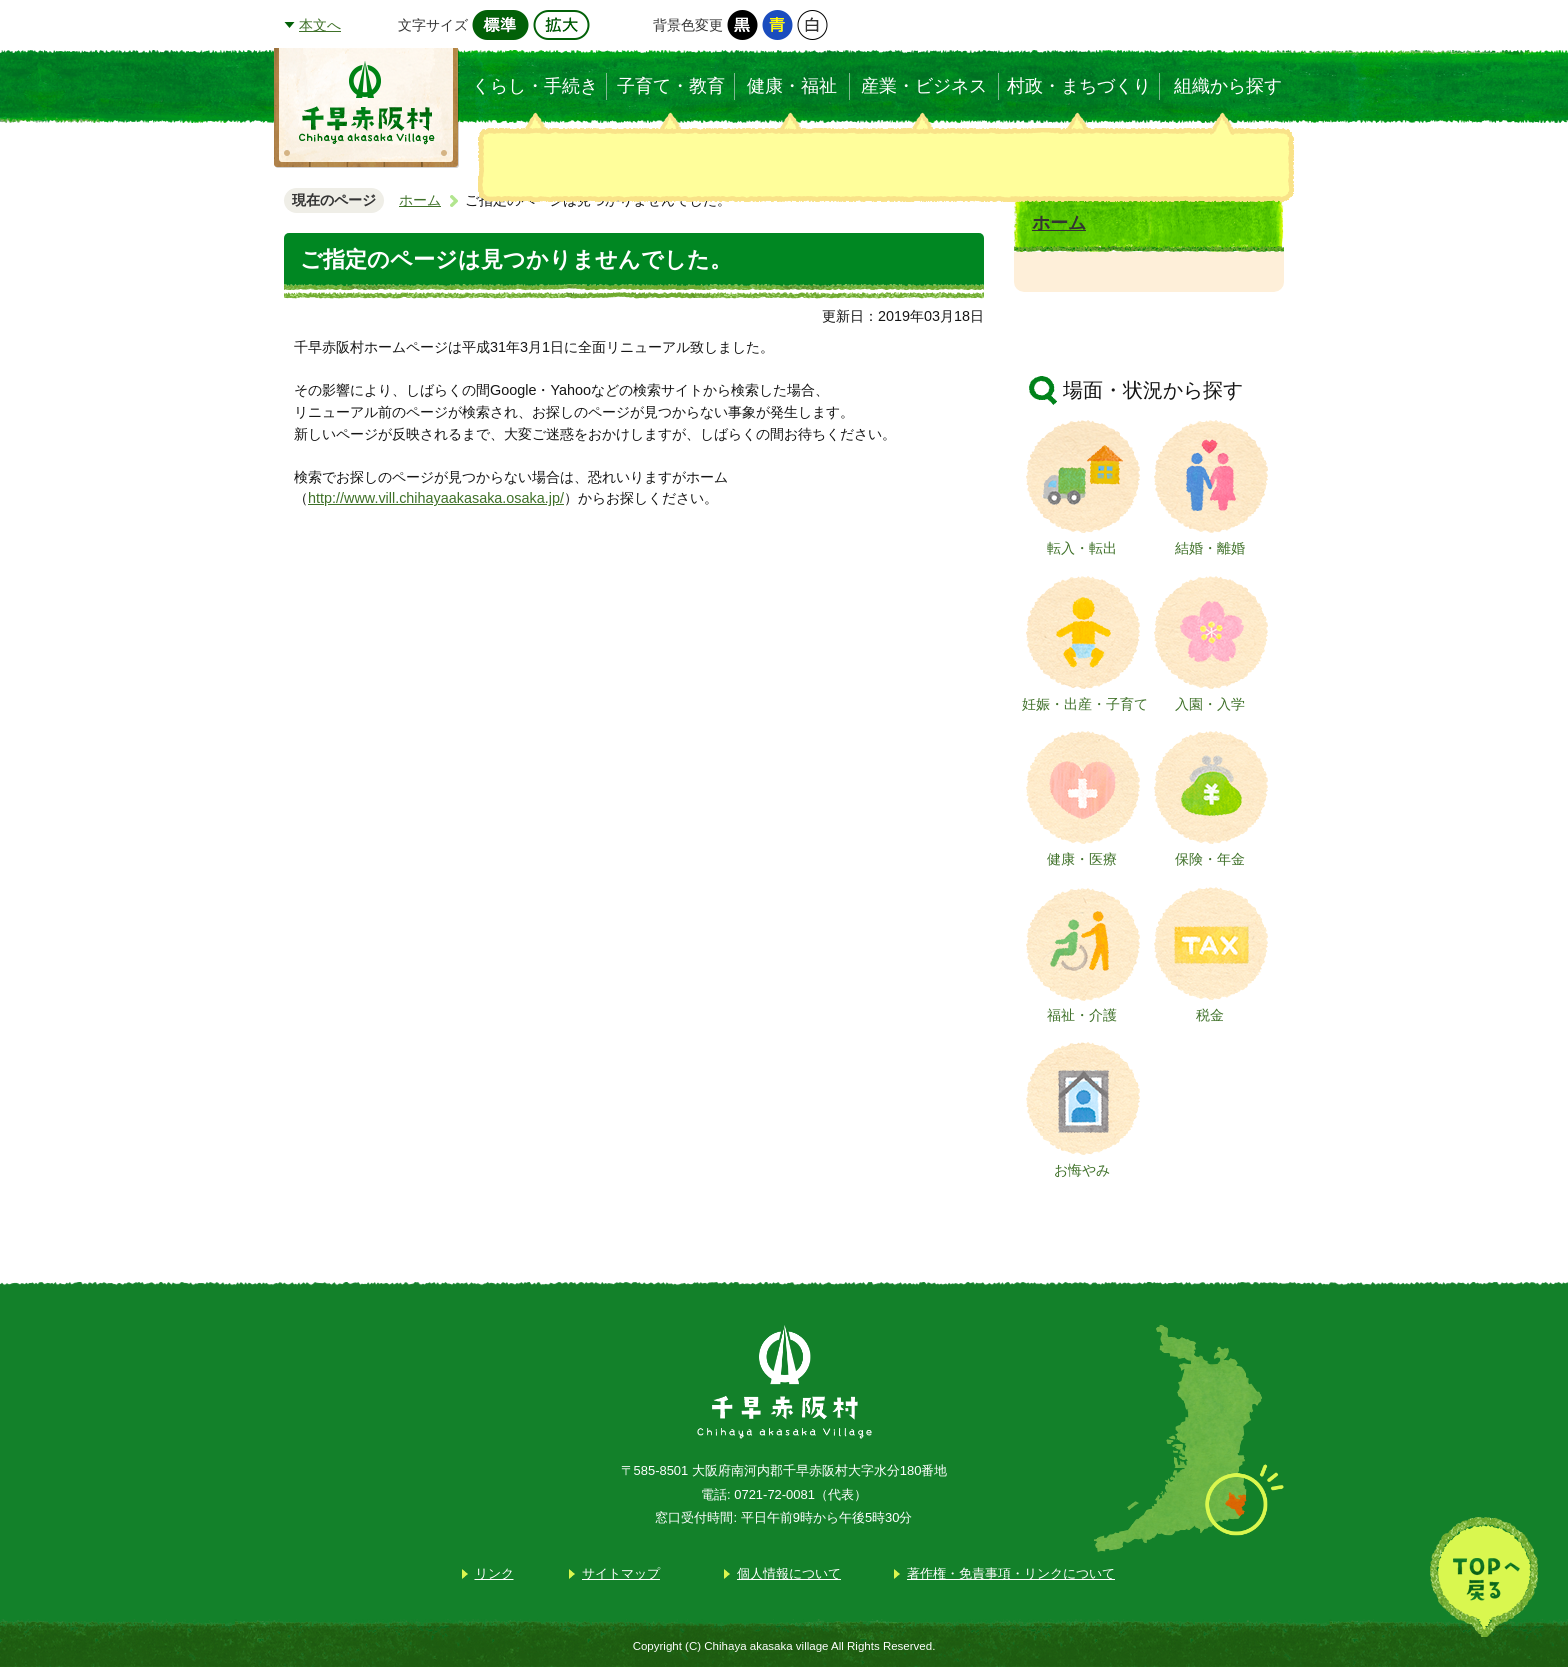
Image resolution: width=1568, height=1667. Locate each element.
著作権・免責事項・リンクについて (1011, 1573)
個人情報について (789, 1573)
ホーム (420, 200)
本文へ (320, 25)
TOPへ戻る (1484, 1577)
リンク (494, 1573)
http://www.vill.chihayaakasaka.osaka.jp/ (436, 498)
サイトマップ (621, 1573)
